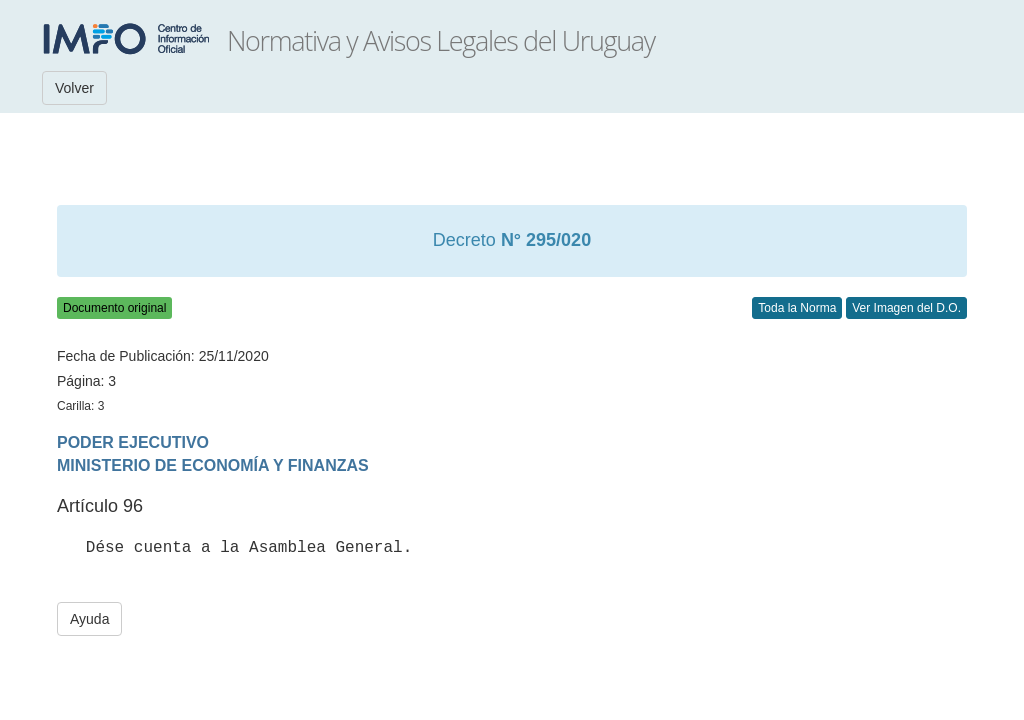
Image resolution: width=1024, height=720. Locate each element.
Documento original (114, 308)
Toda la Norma (797, 308)
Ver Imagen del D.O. (906, 308)
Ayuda (89, 619)
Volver (74, 88)
